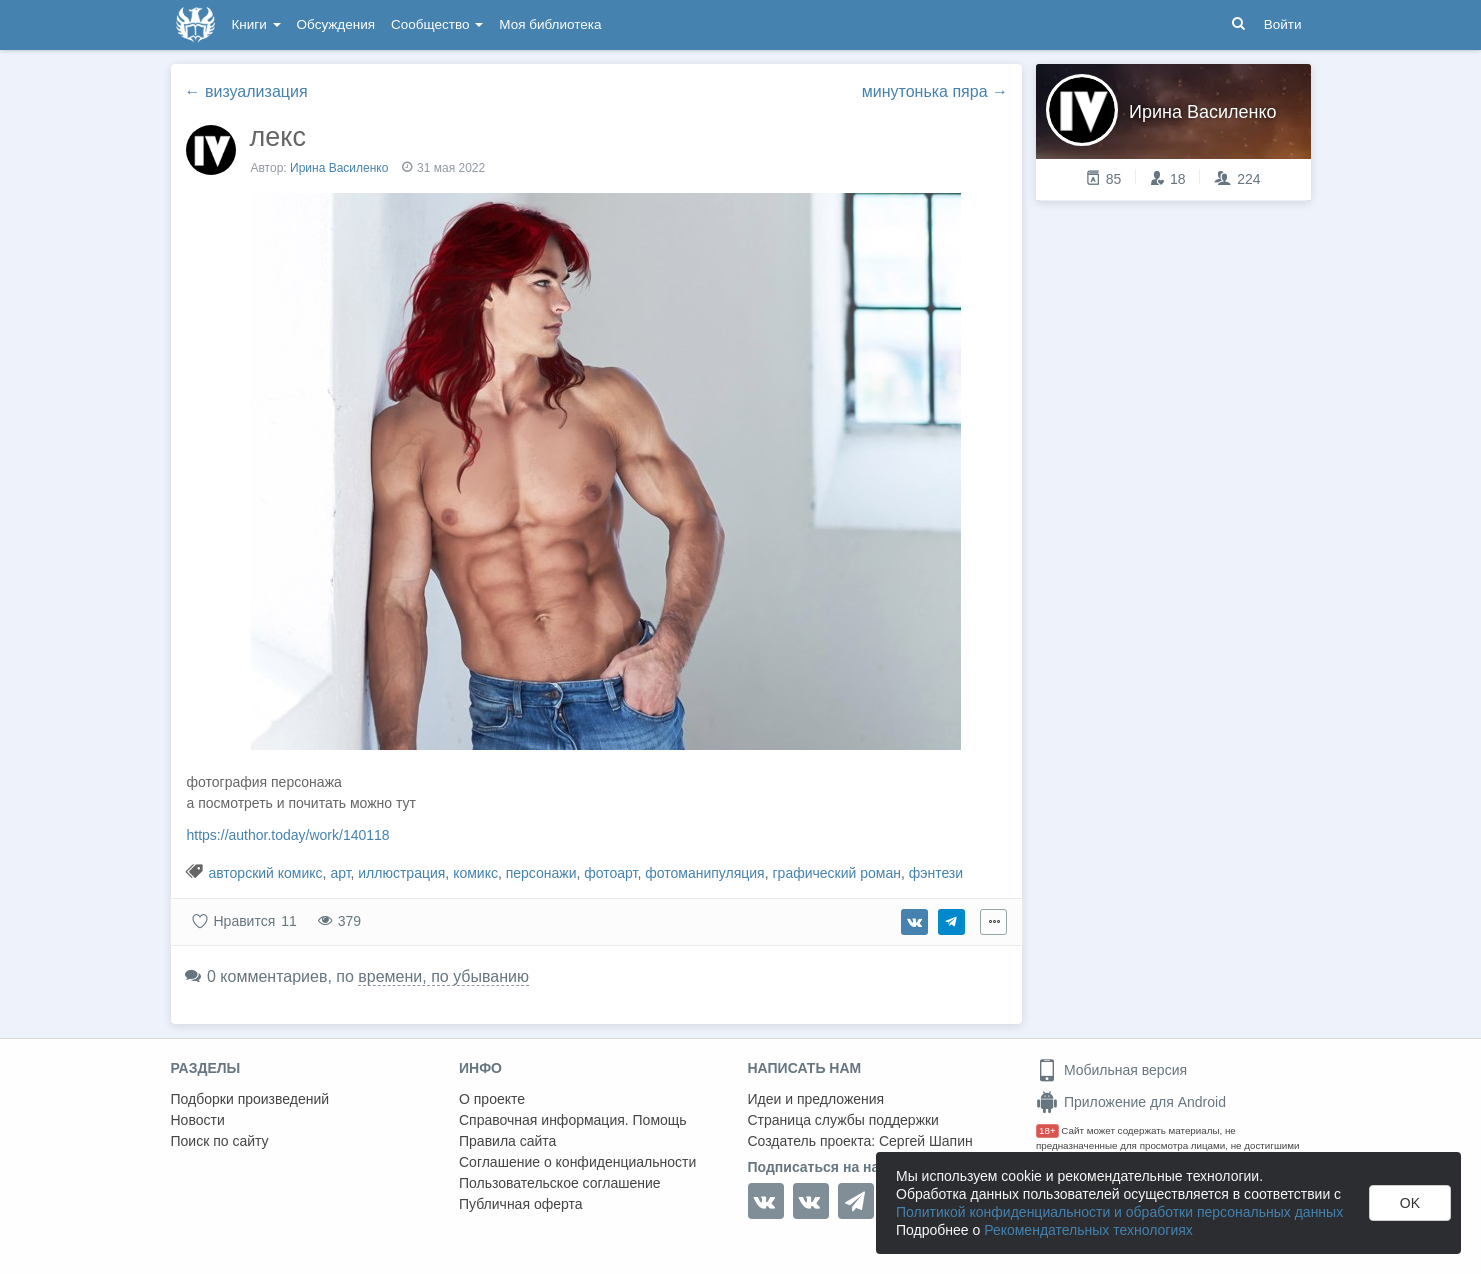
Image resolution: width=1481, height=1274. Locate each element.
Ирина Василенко (339, 168)
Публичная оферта (521, 1204)
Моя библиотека (550, 24)
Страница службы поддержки (843, 1120)
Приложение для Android (1131, 1102)
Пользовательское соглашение (560, 1183)
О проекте (492, 1099)
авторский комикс (265, 873)
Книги (256, 24)
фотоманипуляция (704, 873)
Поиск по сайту (220, 1141)
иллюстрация (401, 873)
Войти (1283, 24)
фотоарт (610, 873)
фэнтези (936, 873)
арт (340, 873)
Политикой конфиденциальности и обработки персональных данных (1119, 1212)
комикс (475, 873)
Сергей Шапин (926, 1141)
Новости (198, 1120)
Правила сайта (507, 1141)
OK (1410, 1203)
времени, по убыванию (443, 976)
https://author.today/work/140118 (288, 835)
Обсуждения (336, 24)
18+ (1047, 1130)
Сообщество (437, 24)
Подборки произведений (250, 1099)
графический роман (836, 873)
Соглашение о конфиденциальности (577, 1162)
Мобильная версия (1111, 1070)
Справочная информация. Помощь (573, 1120)
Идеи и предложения (816, 1099)
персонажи (541, 873)
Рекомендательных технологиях (1088, 1230)
